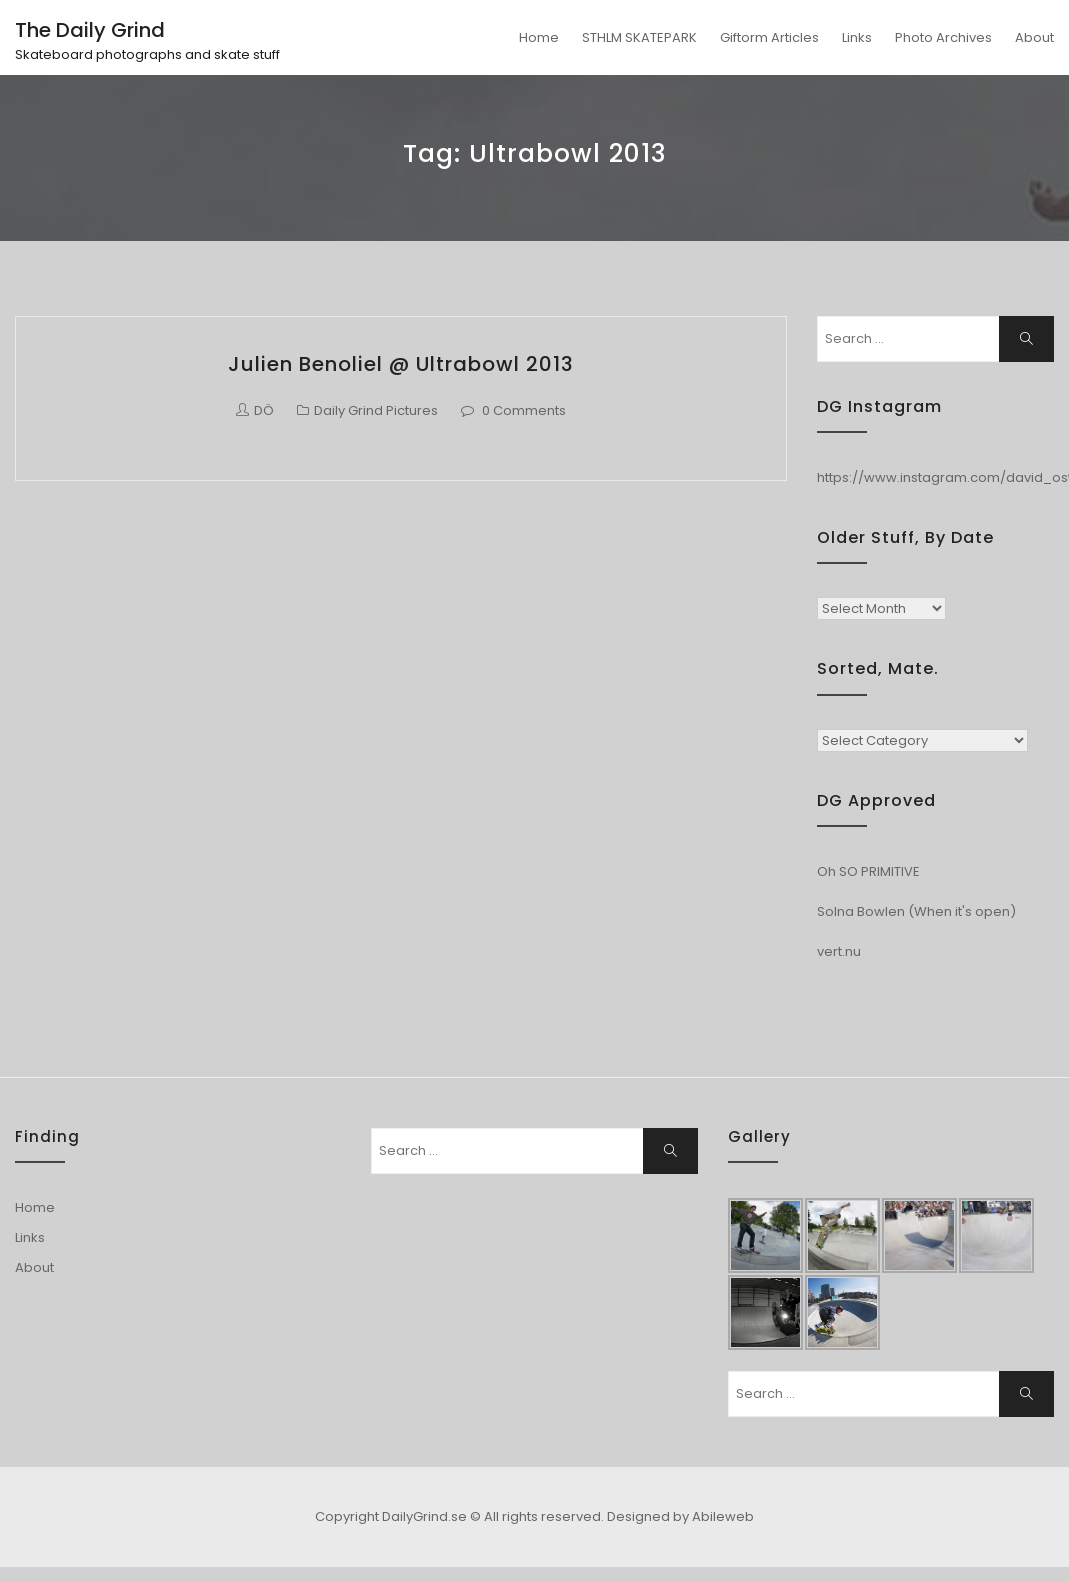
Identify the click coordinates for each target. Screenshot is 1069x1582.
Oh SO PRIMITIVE (868, 871)
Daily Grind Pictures (376, 410)
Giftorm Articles (769, 37)
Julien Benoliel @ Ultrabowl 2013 (401, 364)
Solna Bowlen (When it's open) (916, 911)
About (1034, 37)
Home (539, 37)
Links (857, 37)
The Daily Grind (90, 30)
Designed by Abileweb (680, 1516)
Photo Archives (943, 37)
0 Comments (524, 410)
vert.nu (839, 951)
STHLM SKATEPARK (639, 37)
